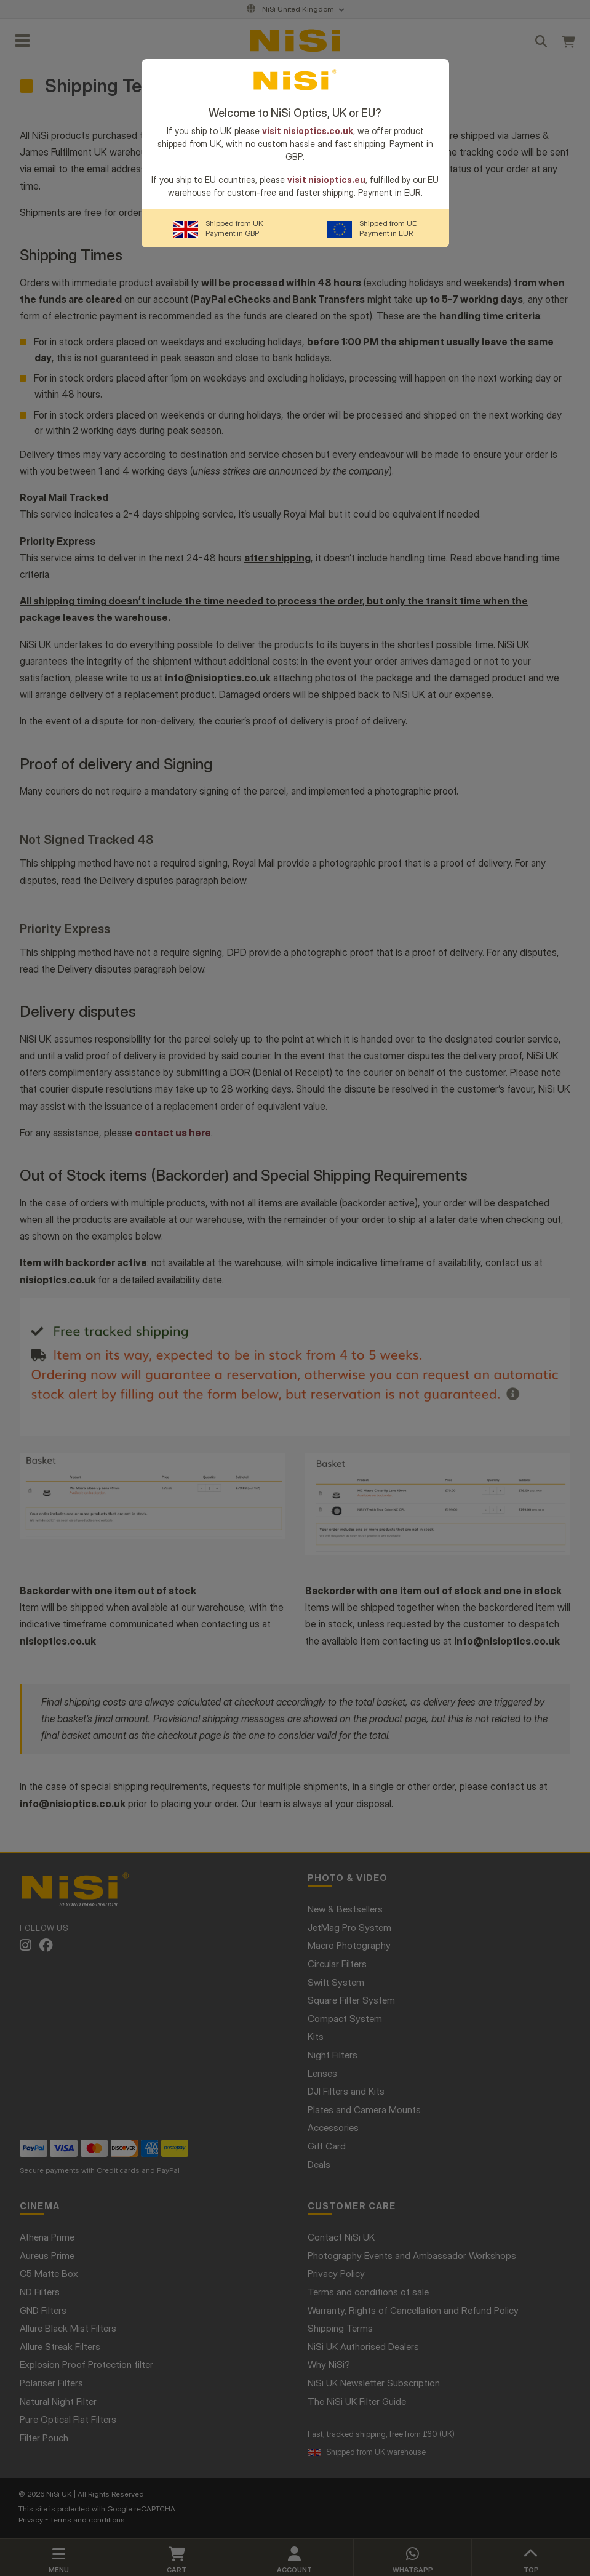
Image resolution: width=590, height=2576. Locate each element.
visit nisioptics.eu (326, 179)
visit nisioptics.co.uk (307, 131)
